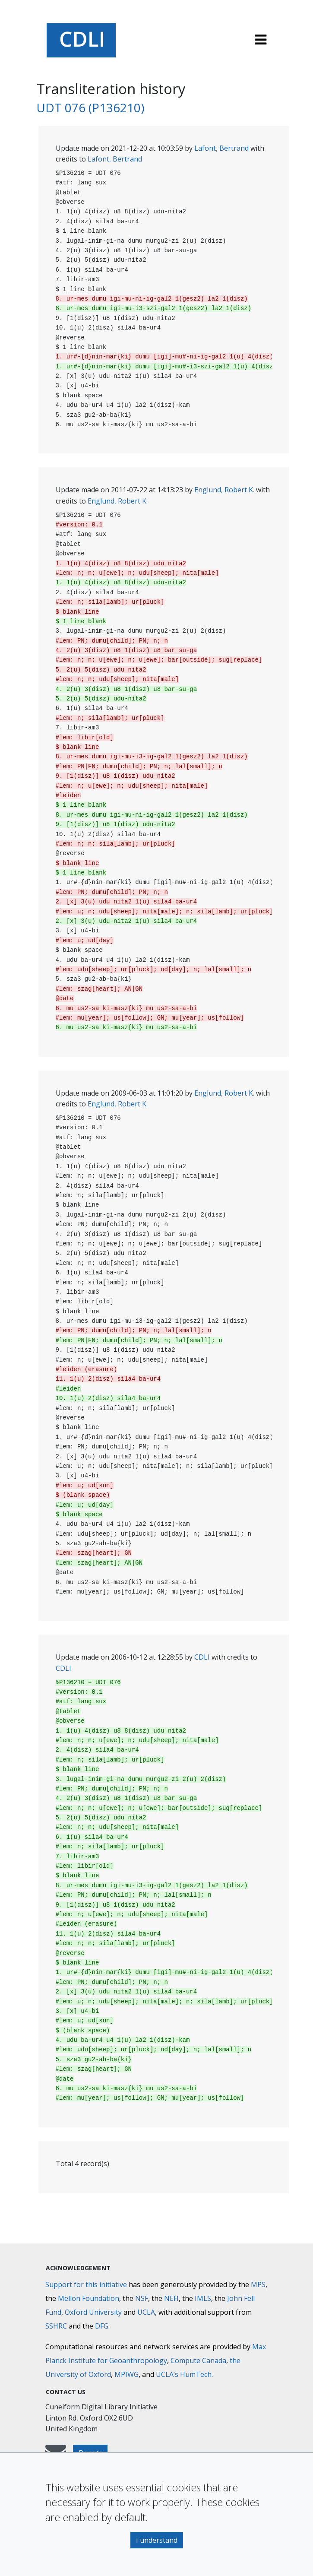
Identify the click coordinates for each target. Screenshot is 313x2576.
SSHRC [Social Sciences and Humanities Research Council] (56, 2326)
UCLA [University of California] (146, 2312)
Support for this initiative (86, 2284)
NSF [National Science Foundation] (141, 2298)
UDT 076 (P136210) (90, 107)
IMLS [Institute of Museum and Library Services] (203, 2298)
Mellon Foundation (88, 2298)
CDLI (202, 1657)
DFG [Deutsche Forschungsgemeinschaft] (101, 2326)
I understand (156, 2540)
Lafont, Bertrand (221, 148)
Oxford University (93, 2312)
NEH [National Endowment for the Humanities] (171, 2298)
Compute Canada (198, 2360)
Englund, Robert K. (224, 489)
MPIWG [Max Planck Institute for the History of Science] (126, 2374)
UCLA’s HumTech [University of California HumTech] (184, 2374)
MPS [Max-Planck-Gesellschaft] (258, 2284)
